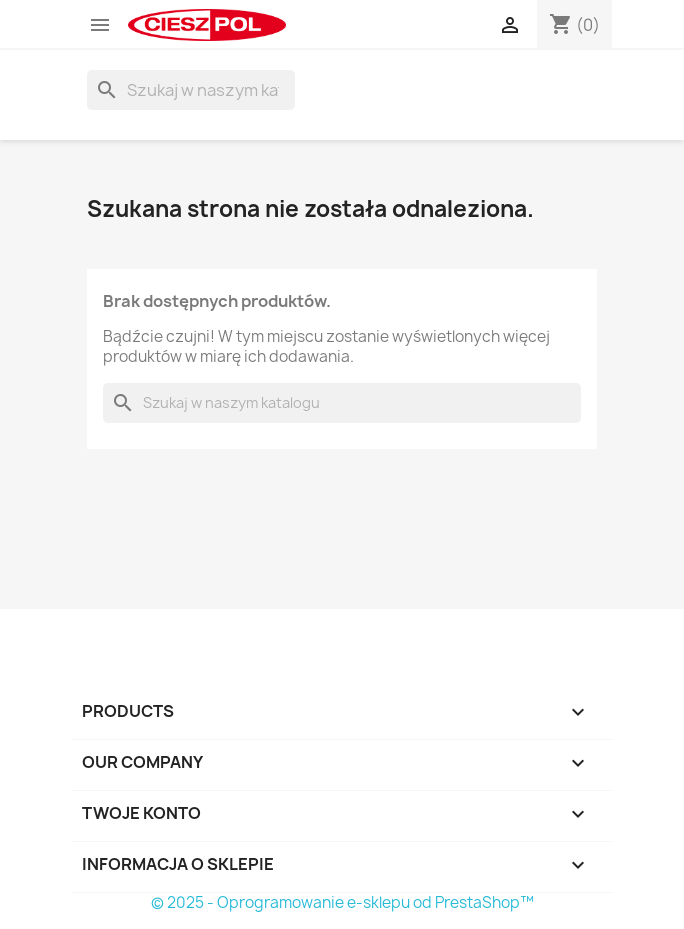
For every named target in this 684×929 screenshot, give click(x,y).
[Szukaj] (191, 90)
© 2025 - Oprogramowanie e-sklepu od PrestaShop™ (342, 902)
